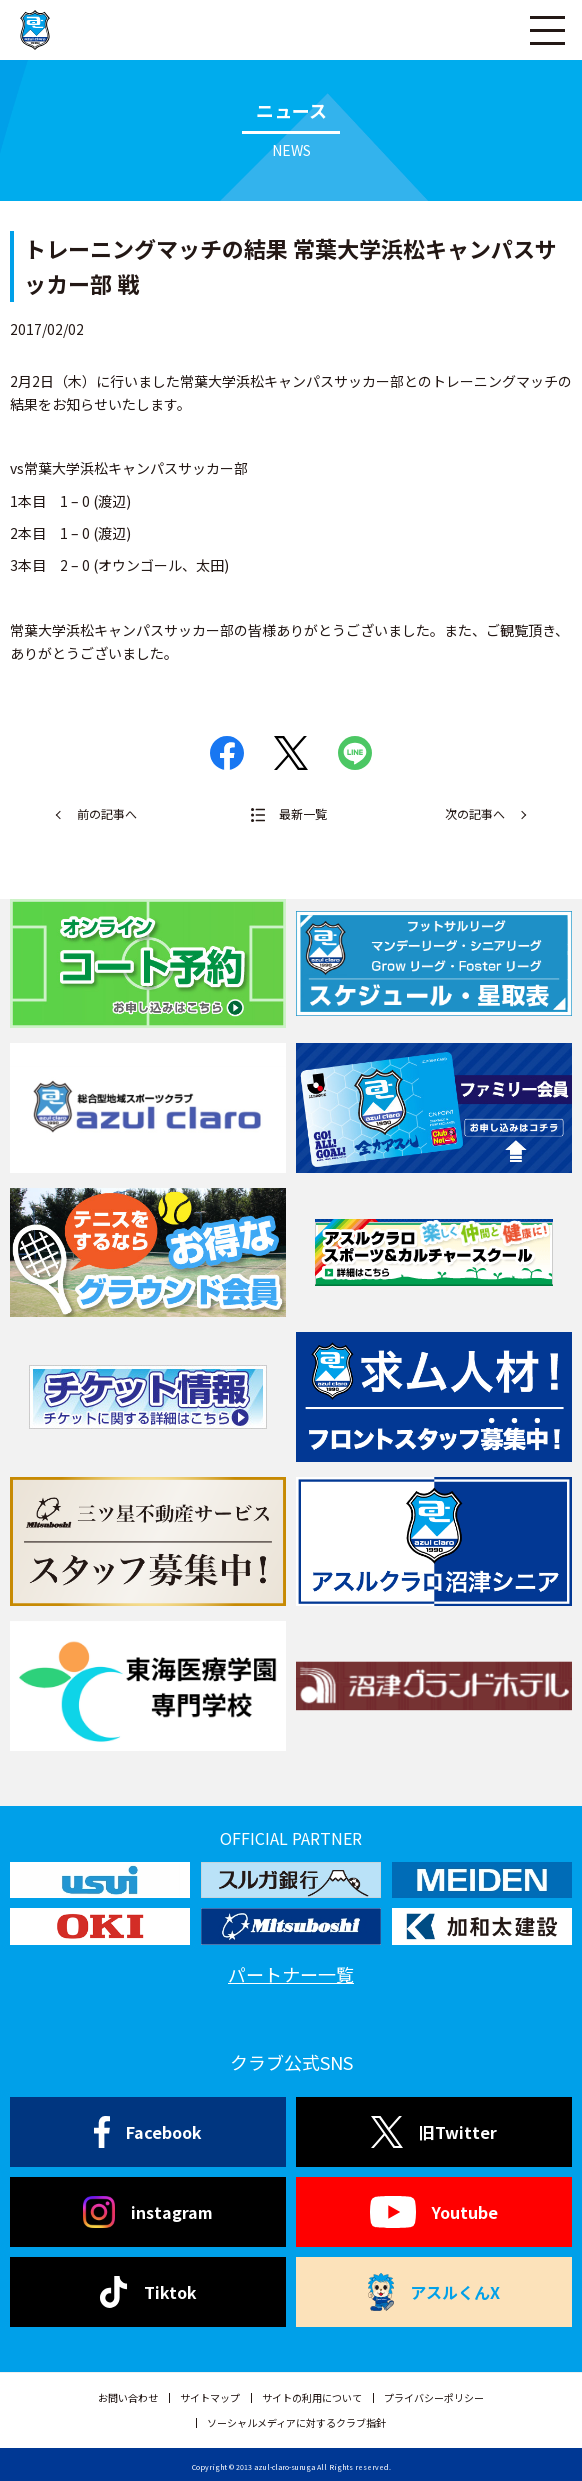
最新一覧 (303, 813)
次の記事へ (475, 813)
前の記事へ (107, 813)
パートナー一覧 (291, 1974)
